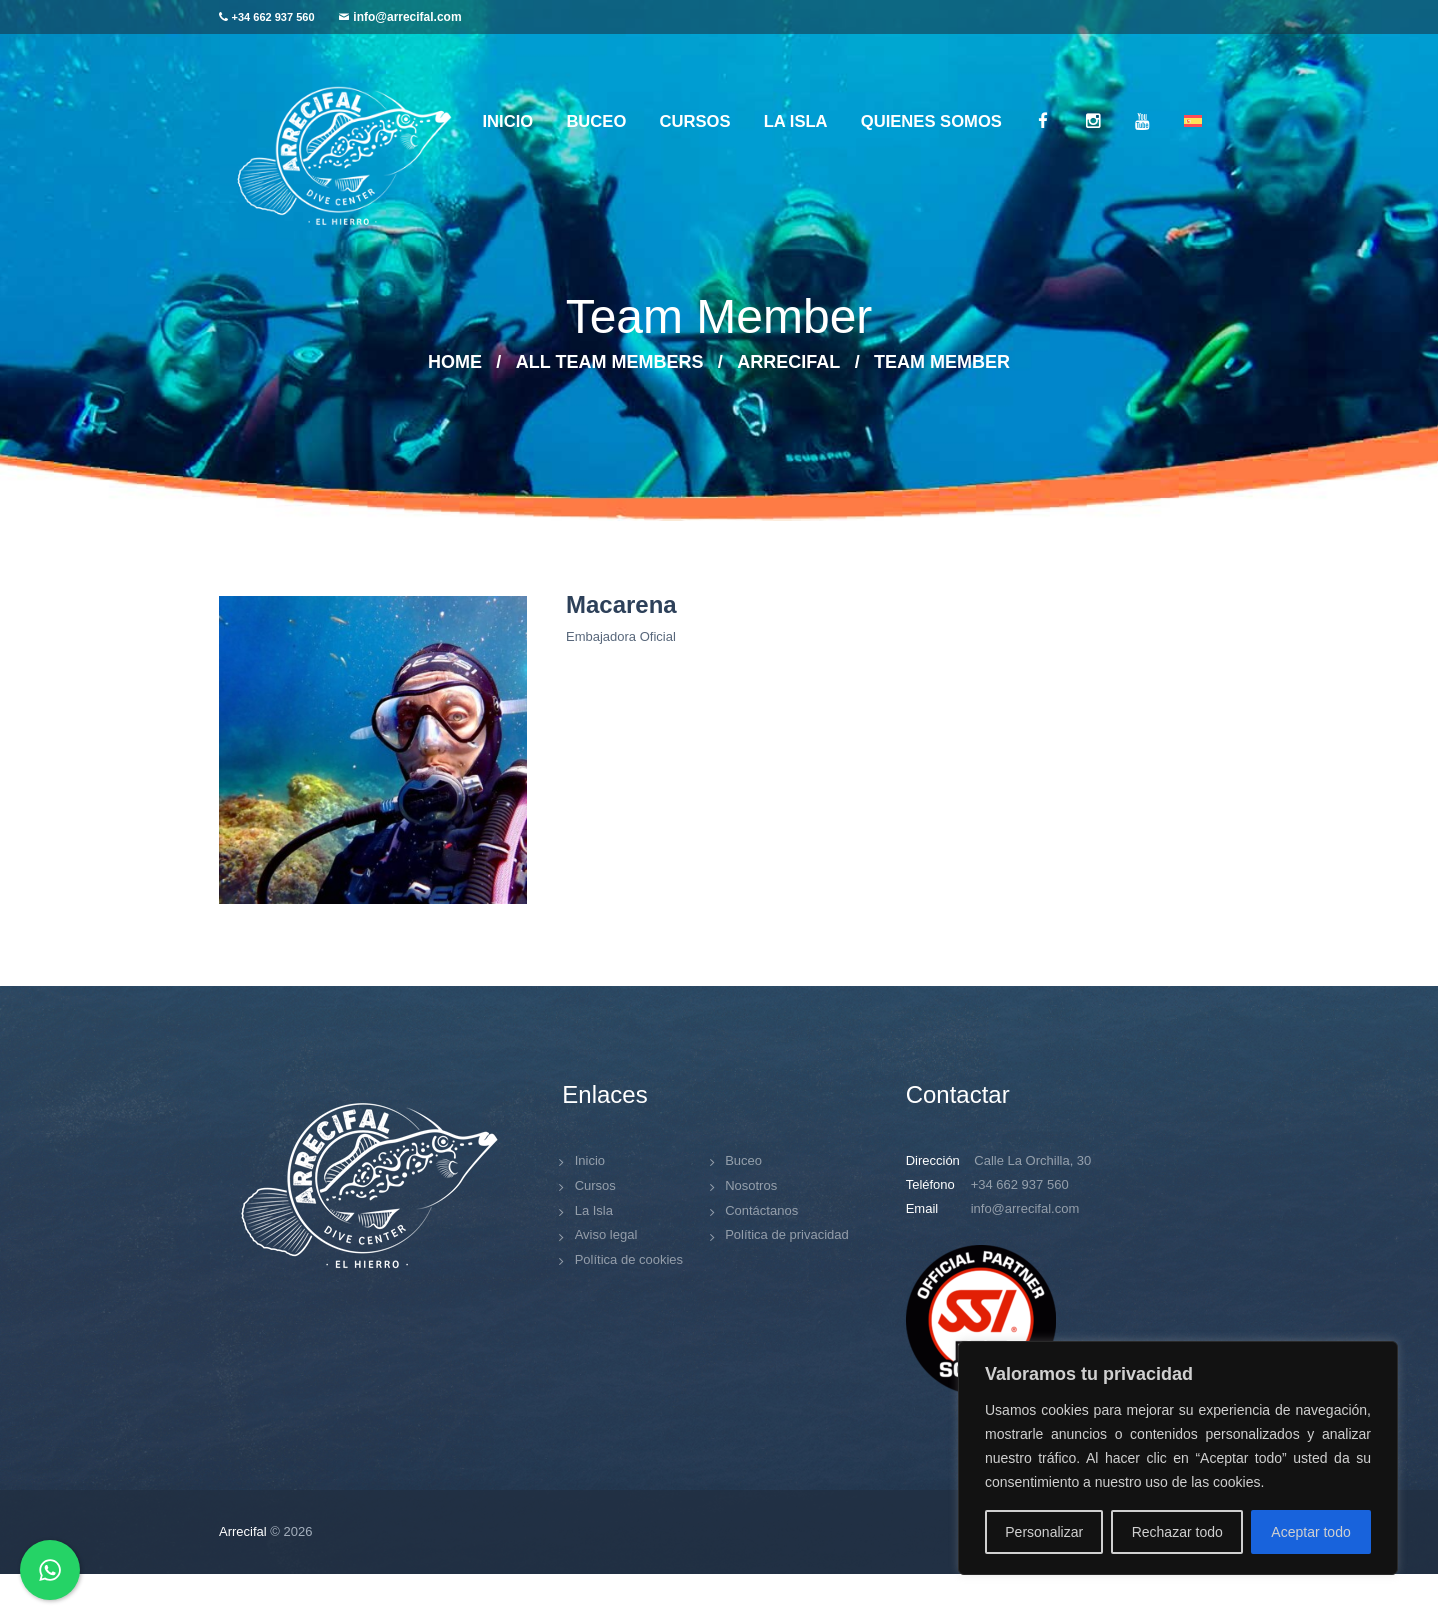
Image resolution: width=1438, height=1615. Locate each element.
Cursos (595, 1185)
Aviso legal (606, 1234)
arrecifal (788, 362)
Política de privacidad (787, 1234)
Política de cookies (629, 1259)
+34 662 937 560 (273, 17)
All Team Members (610, 362)
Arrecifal (243, 1531)
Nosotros (751, 1185)
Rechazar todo (1177, 1532)
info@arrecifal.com (407, 17)
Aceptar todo (1310, 1532)
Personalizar (1044, 1532)
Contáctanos (761, 1210)
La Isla (594, 1210)
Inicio (590, 1160)
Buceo (743, 1160)
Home (455, 362)
